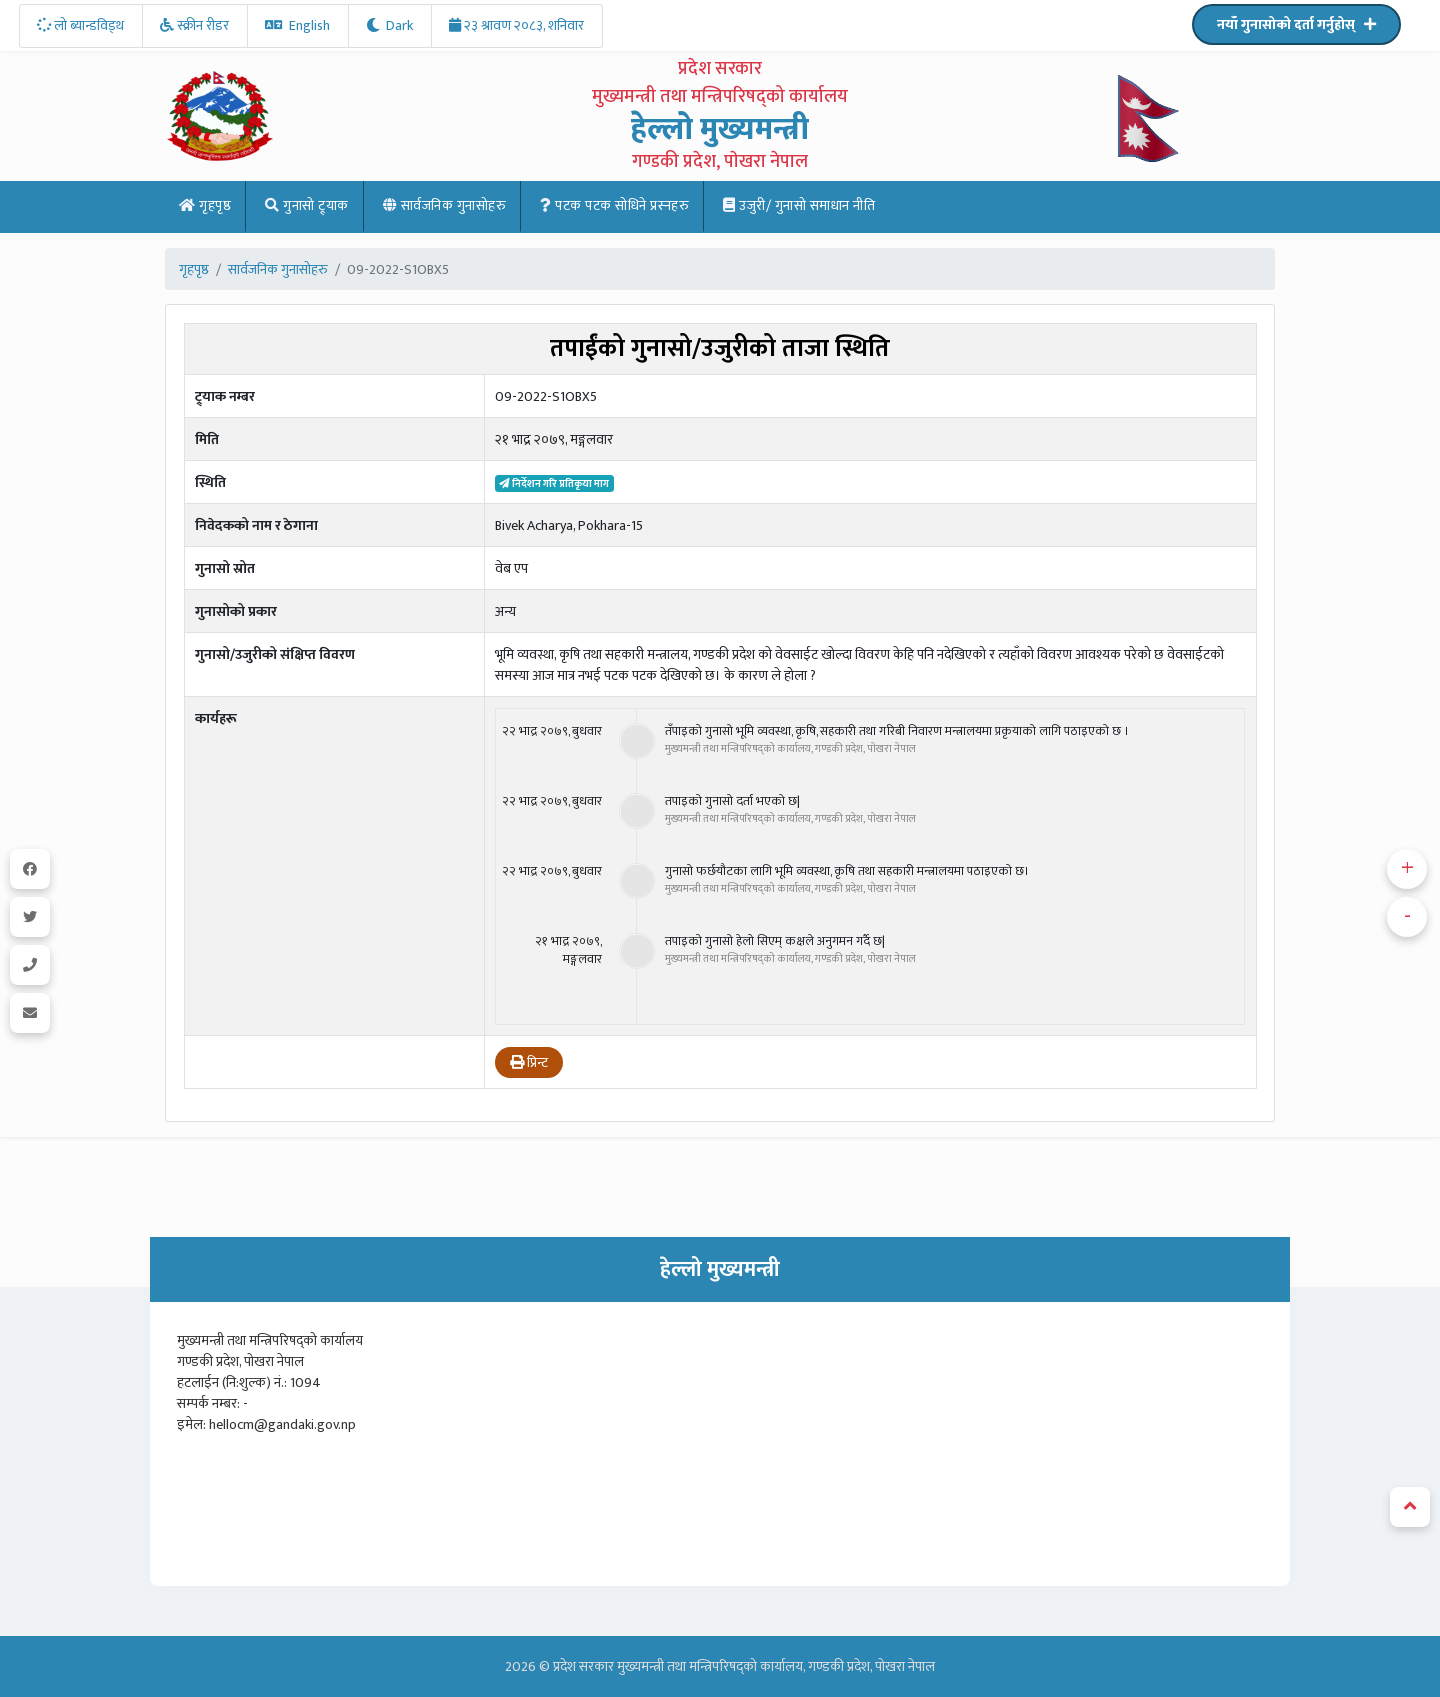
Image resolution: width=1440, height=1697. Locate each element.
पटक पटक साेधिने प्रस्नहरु (614, 205)
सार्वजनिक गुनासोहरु (445, 205)
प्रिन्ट (529, 1062)
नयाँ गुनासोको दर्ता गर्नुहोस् (1296, 24)
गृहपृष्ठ (205, 205)
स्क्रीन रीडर (194, 25)
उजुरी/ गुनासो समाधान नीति (799, 205)
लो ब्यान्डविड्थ (80, 25)
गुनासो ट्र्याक (307, 205)
